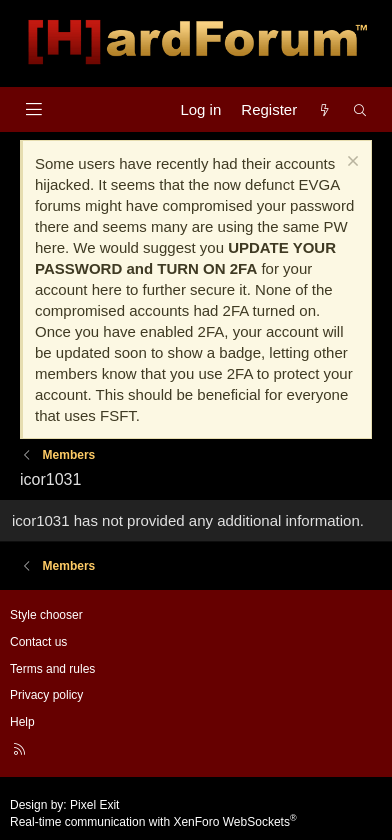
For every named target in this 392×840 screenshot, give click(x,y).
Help (22, 722)
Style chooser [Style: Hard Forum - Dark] (46, 615)
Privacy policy (46, 695)
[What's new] (324, 109)
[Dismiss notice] (350, 163)
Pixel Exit (94, 805)
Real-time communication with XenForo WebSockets (153, 822)
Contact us (38, 642)
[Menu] (33, 109)
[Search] (360, 109)
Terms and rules (52, 669)
